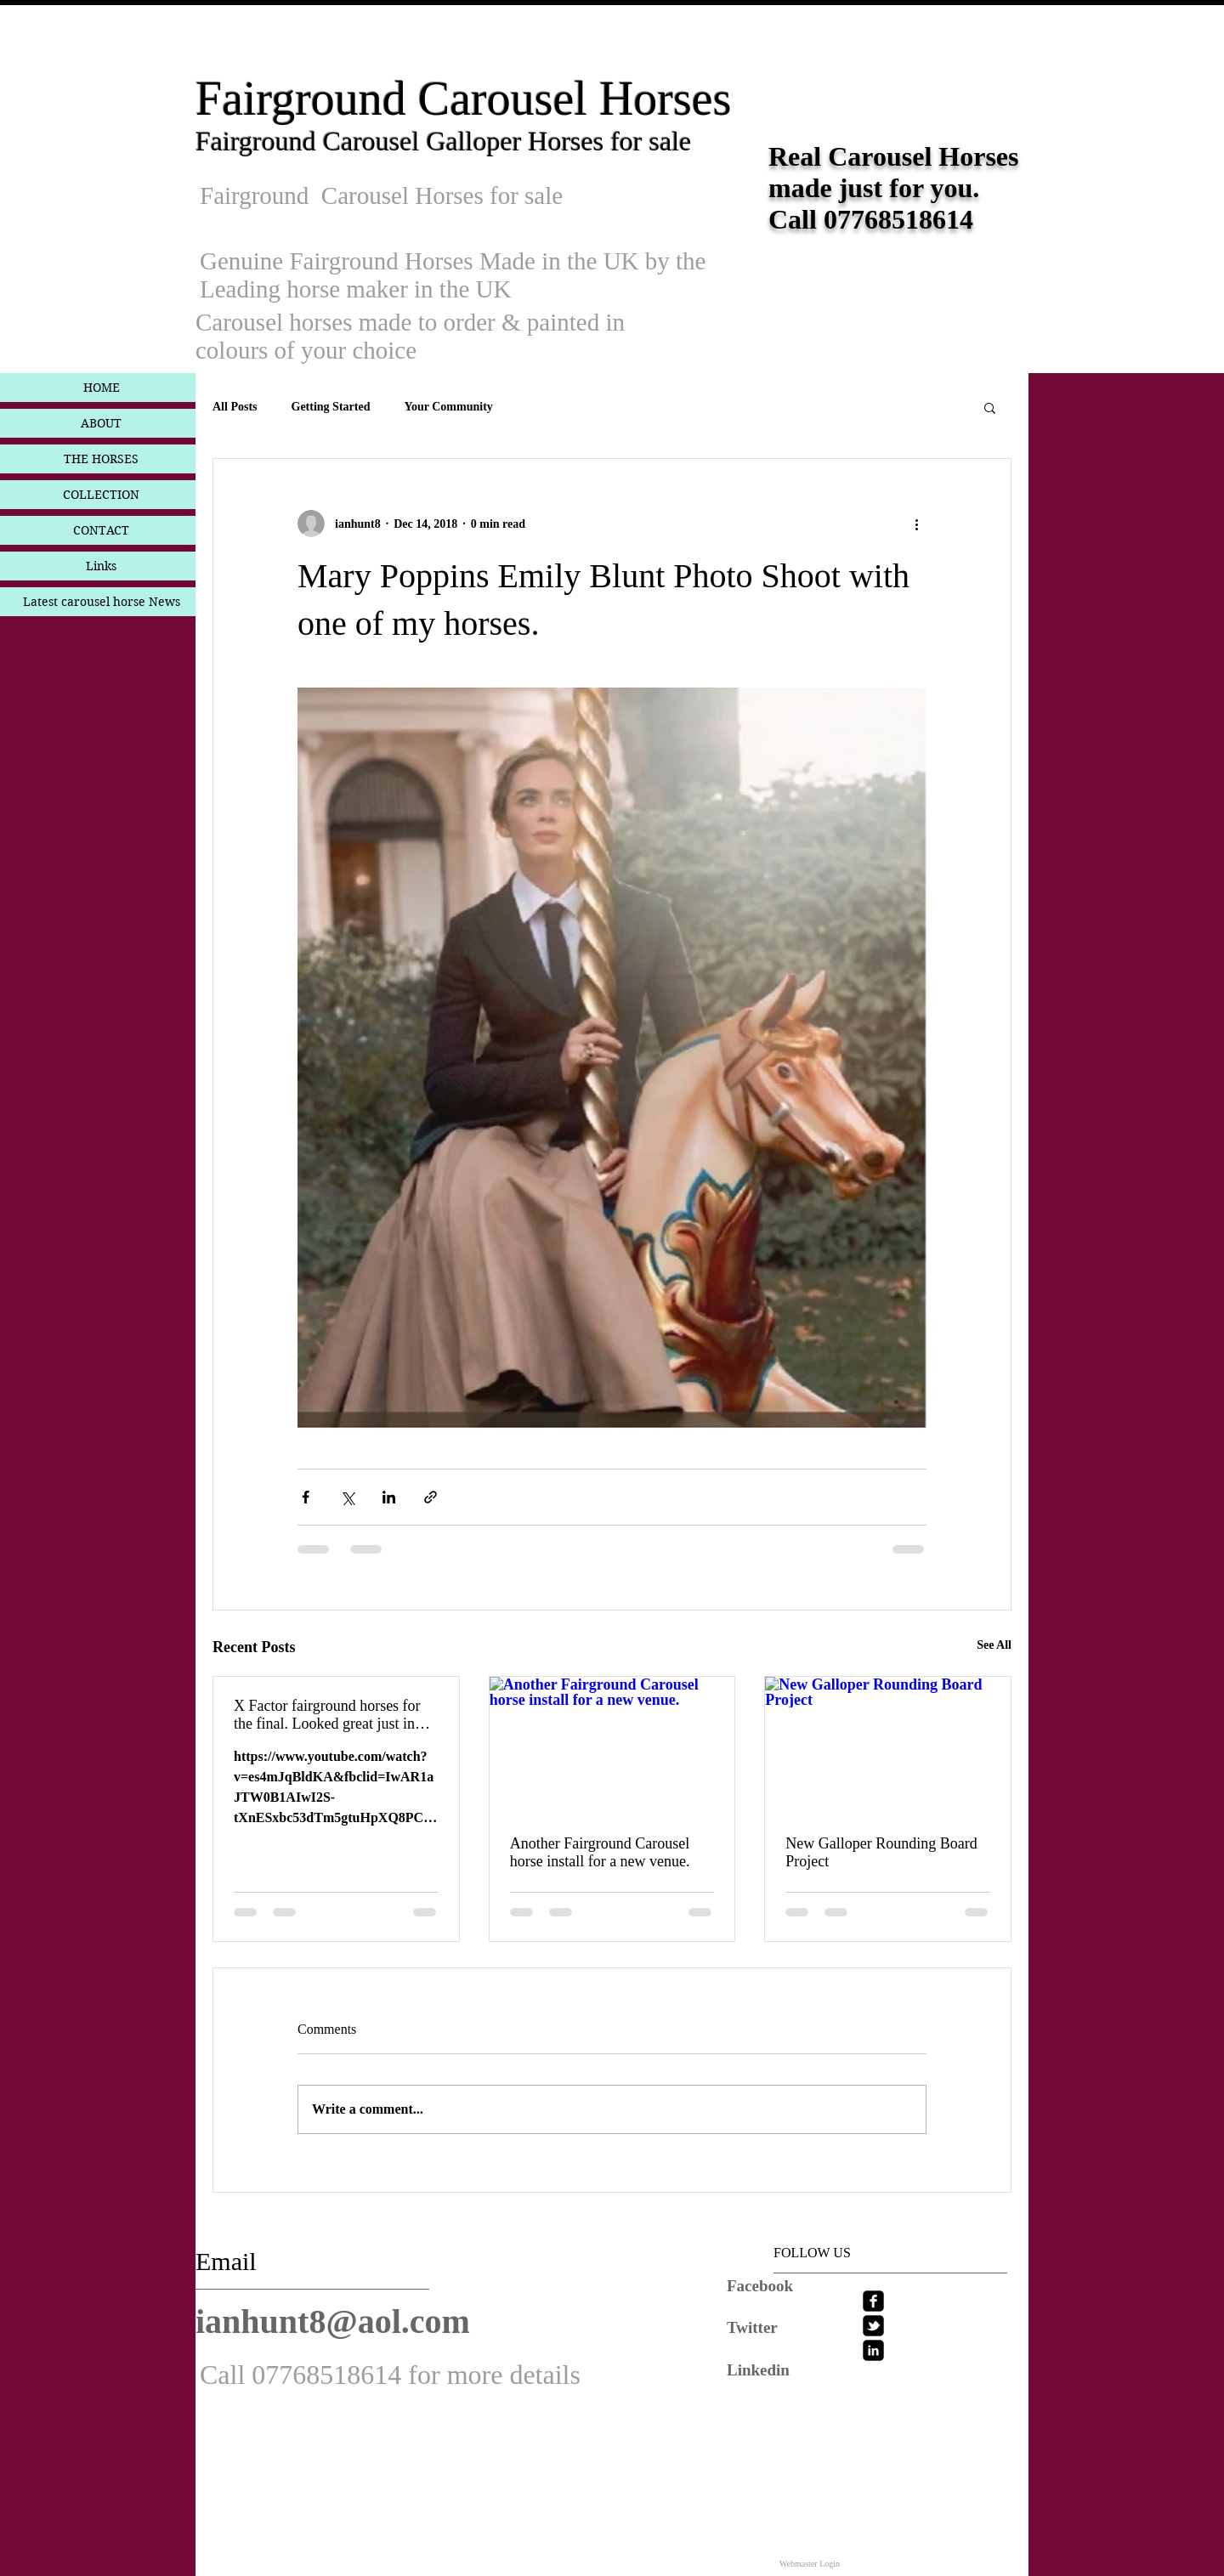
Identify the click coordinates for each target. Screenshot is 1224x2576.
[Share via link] (430, 1497)
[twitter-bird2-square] (873, 2325)
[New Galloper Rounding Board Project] (888, 1746)
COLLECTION (101, 494)
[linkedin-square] (873, 2350)
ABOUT (101, 423)
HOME (101, 387)
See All (994, 1645)
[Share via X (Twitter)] (347, 1497)
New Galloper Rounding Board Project (881, 1852)
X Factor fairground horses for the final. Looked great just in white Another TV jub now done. (334, 1715)
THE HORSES (101, 459)
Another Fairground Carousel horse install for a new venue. (600, 1852)
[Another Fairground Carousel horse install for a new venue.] (612, 1746)
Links (101, 566)
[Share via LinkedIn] (389, 1497)
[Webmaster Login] (809, 2563)
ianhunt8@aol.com (333, 2321)
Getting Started (331, 406)
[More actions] (916, 523)
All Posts (235, 406)
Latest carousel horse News (101, 601)
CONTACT (101, 530)
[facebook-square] (873, 2301)
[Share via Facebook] (306, 1497)
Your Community (448, 406)
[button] (990, 407)
